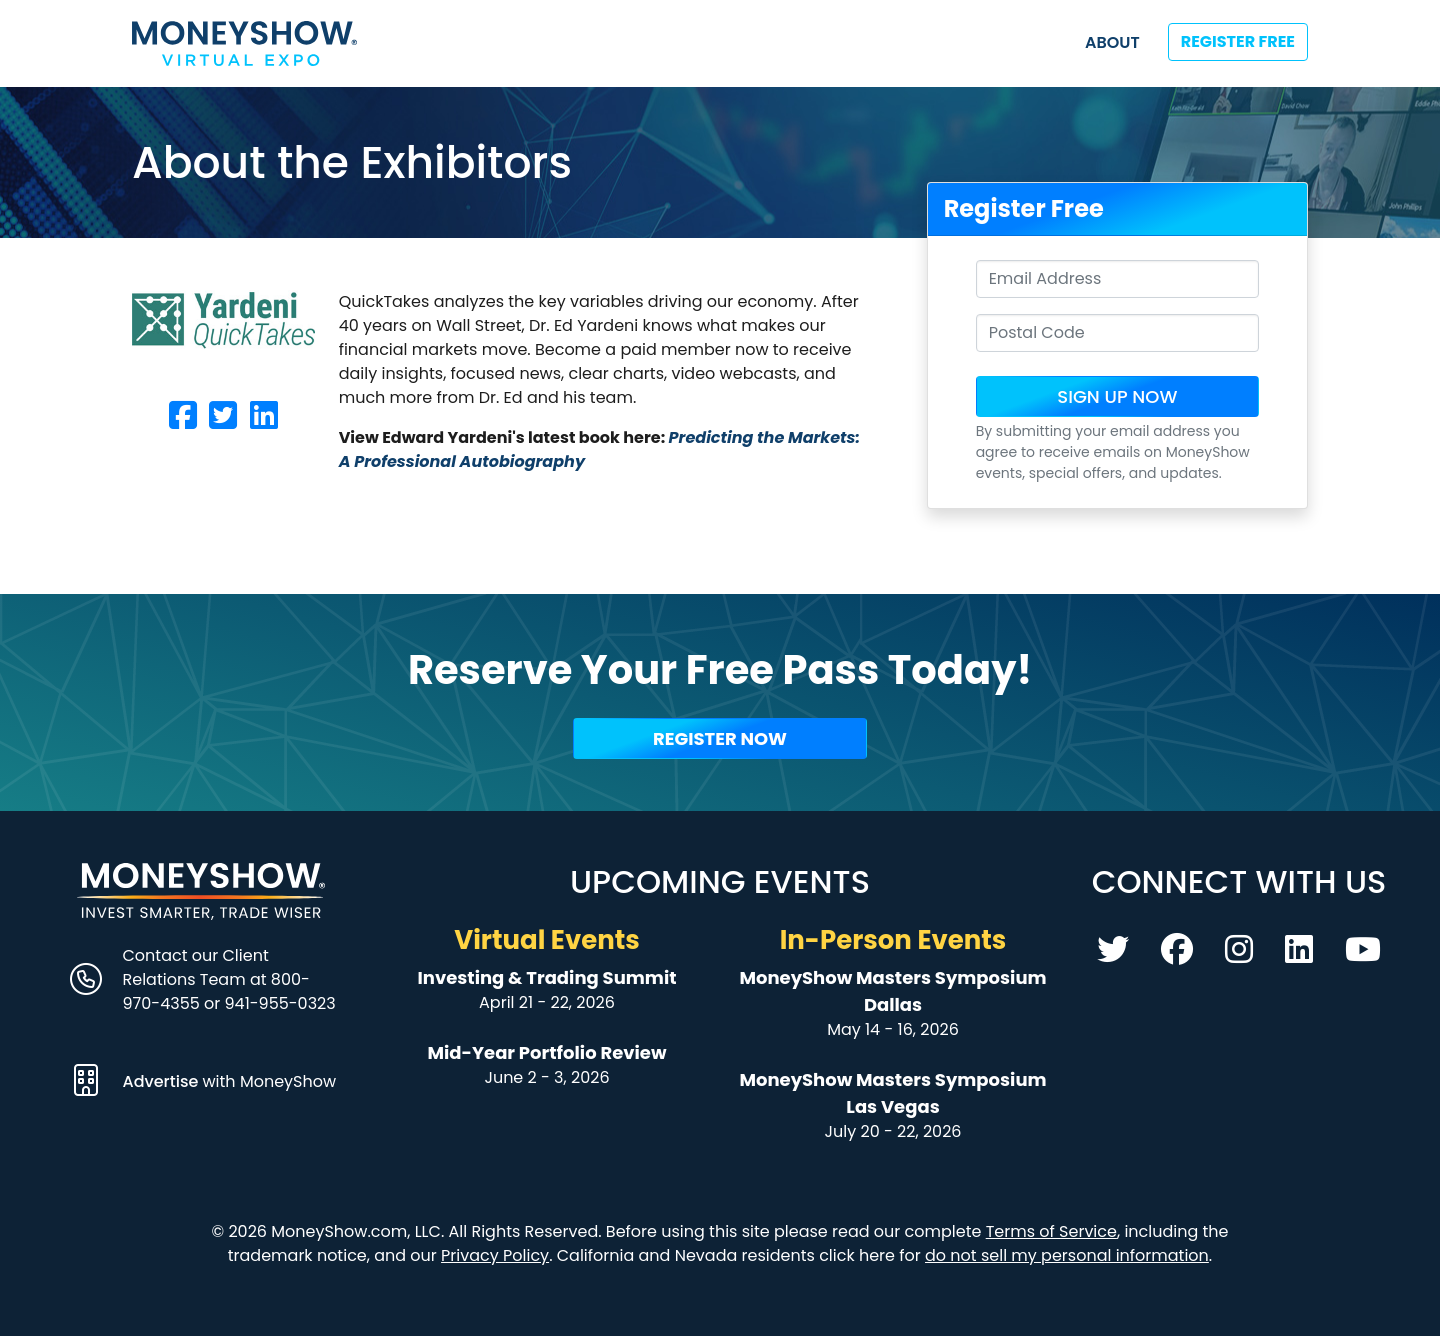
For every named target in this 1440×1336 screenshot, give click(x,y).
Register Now (720, 738)
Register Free (1238, 41)
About (1112, 42)
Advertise (163, 1081)
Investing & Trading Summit (546, 977)
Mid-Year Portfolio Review (546, 1052)
